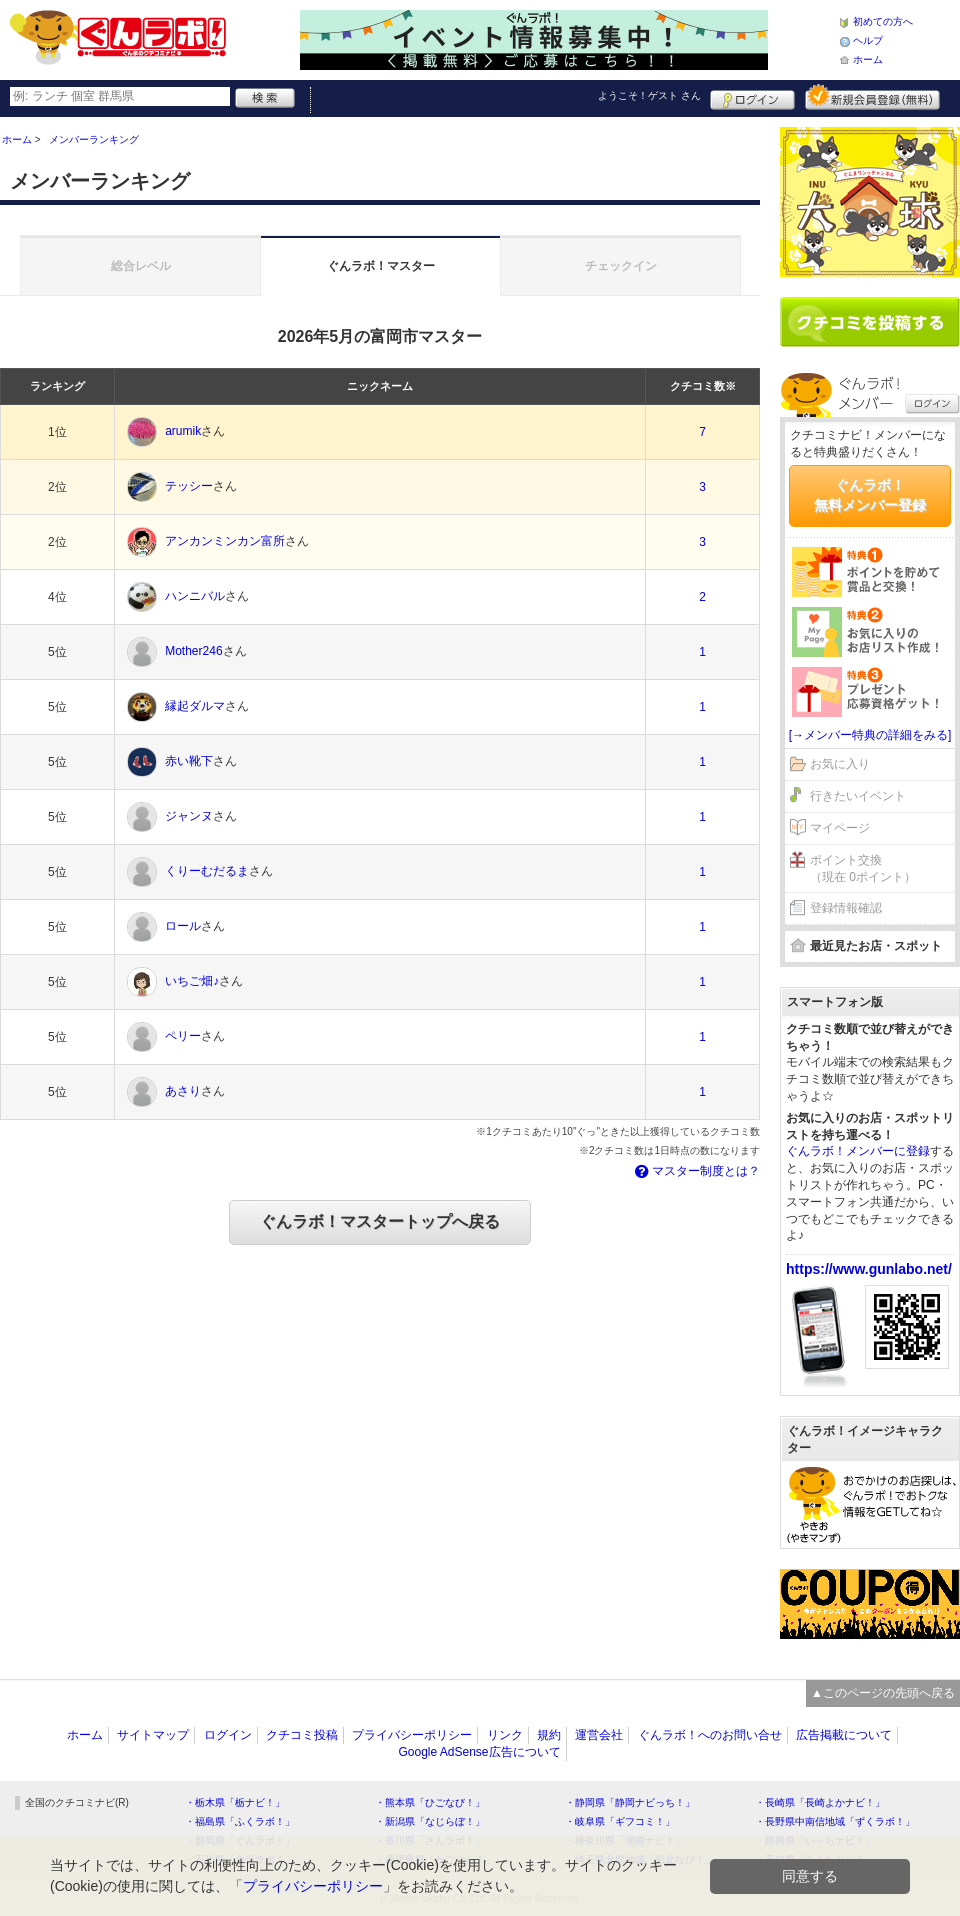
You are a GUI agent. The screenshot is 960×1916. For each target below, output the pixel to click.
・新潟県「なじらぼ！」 (430, 1821)
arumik (183, 432)
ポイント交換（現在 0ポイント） (863, 868)
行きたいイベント (858, 796)
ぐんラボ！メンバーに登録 (858, 1151)
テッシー (189, 487)
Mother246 (193, 652)
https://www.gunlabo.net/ (869, 1269)
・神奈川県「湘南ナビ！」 (625, 1840)
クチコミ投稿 (302, 1735)
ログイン (752, 97)
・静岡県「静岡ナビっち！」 (630, 1802)
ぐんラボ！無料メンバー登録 (870, 495)
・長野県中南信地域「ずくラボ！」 (835, 1821)
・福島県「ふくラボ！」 (240, 1821)
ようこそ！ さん (649, 95)
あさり (183, 1092)
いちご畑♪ (192, 982)
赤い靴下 (189, 762)
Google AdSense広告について (479, 1752)
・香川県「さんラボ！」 (430, 1840)
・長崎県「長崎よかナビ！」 (820, 1802)
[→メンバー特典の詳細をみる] (870, 735)
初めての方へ (883, 21)
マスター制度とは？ (695, 1171)
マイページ (840, 828)
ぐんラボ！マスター (381, 266)
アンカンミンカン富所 (225, 542)
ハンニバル (195, 597)
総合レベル (141, 266)
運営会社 (599, 1735)
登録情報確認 (846, 908)
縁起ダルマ (195, 707)
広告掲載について (844, 1735)
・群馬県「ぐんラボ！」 (240, 1840)
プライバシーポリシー (412, 1735)
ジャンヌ (189, 817)
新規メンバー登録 (872, 97)
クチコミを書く (870, 322)
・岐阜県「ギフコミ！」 (620, 1821)
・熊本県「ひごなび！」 (430, 1802)
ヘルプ (868, 40)
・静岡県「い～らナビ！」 (815, 1840)
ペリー (183, 1037)
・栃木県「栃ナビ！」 (235, 1802)
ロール (183, 927)
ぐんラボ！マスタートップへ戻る (380, 1221)
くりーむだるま (207, 872)
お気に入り (840, 764)
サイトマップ (153, 1735)
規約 (549, 1735)
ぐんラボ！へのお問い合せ (710, 1735)
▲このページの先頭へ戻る (883, 1693)
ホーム (868, 59)
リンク (505, 1735)
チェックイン (621, 266)
